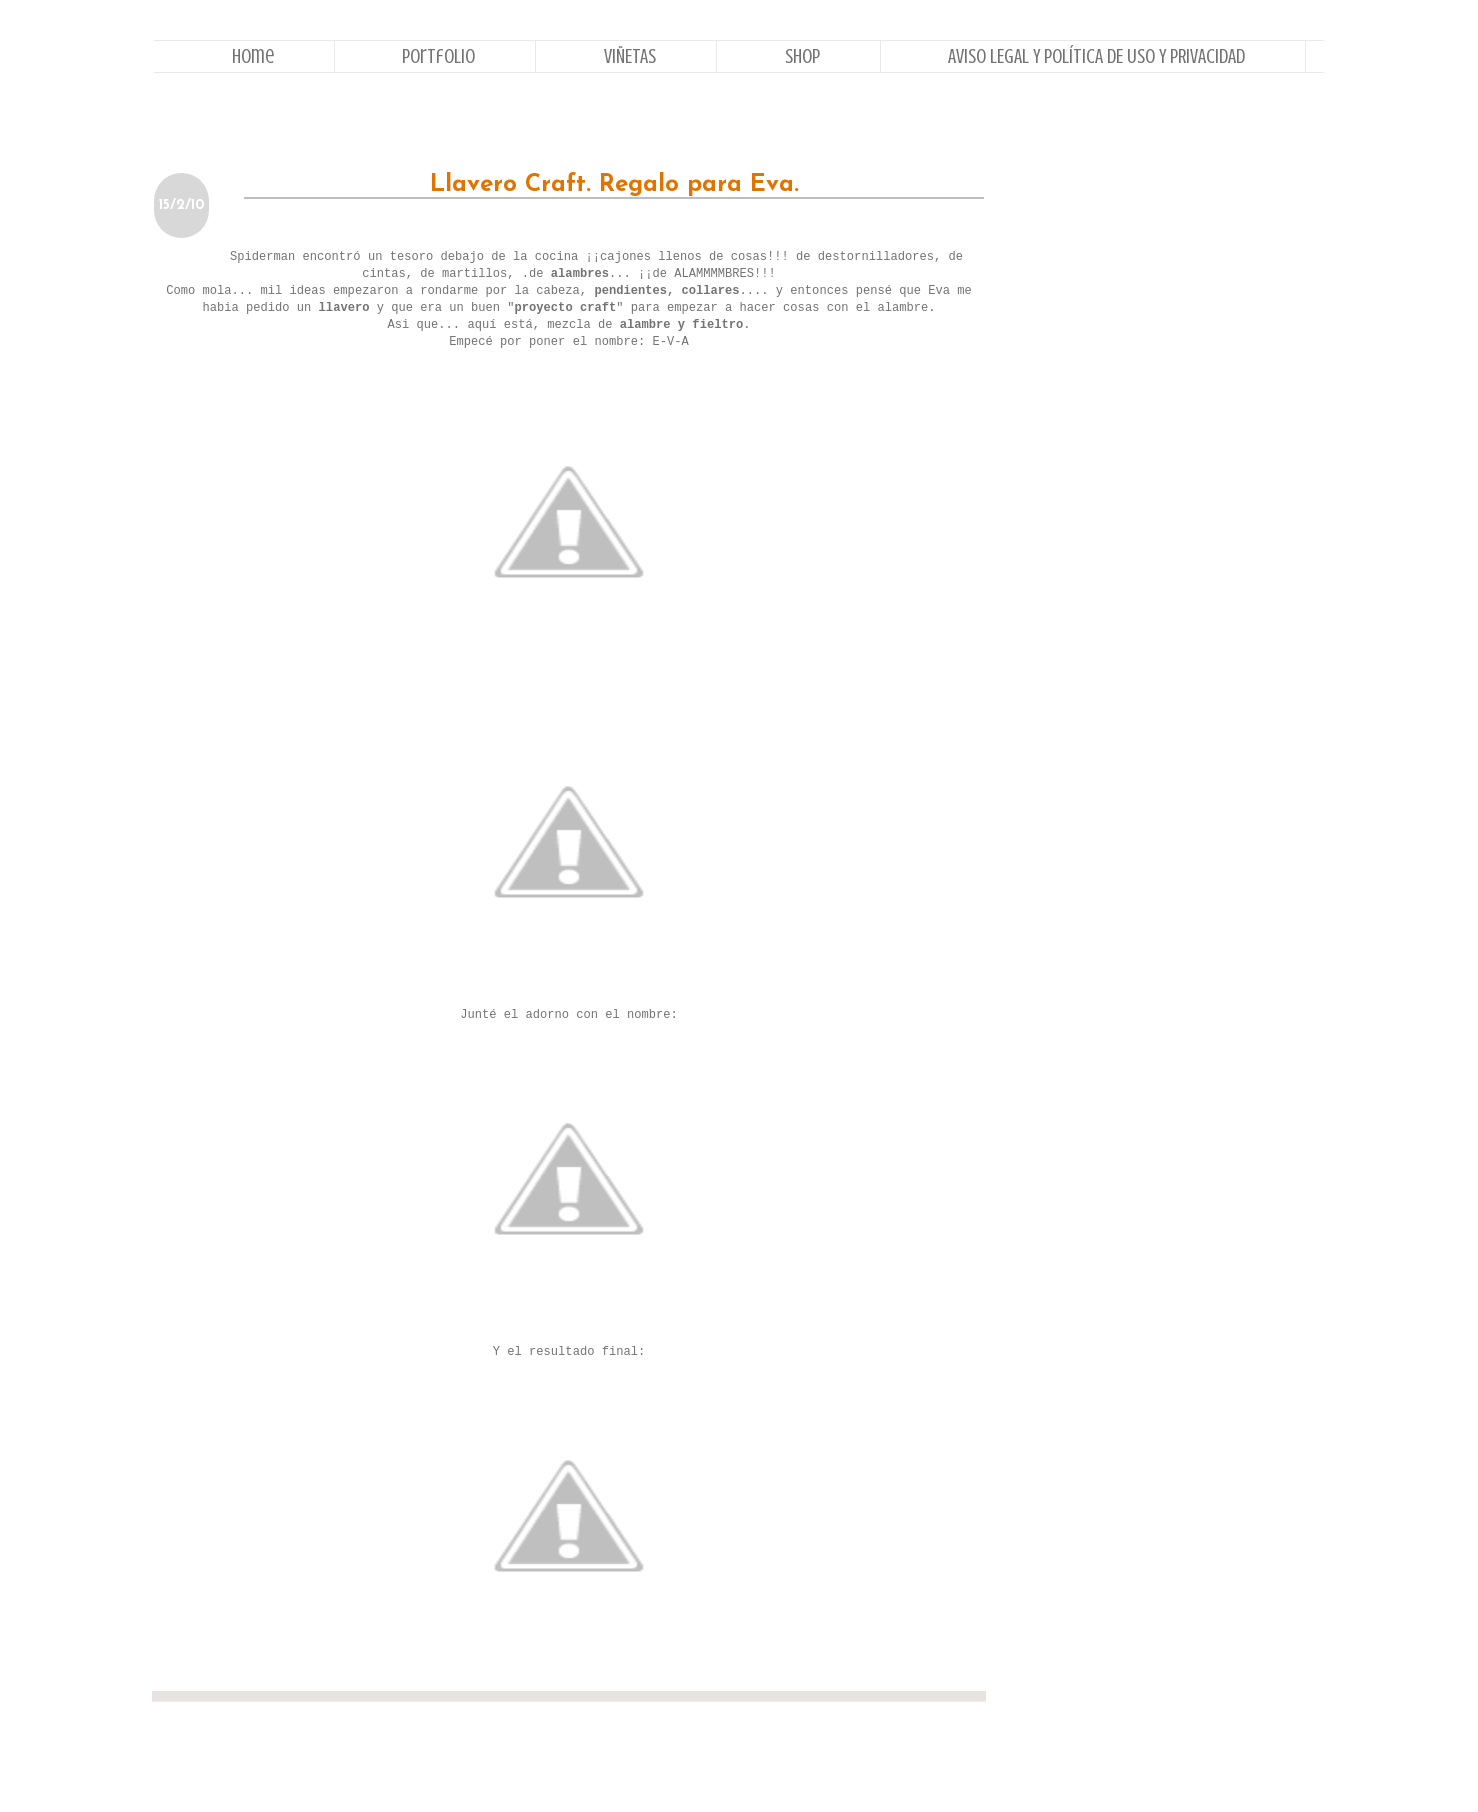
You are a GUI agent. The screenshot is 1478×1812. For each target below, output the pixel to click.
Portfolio (438, 56)
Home (253, 56)
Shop (802, 56)
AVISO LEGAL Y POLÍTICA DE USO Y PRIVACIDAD (1096, 56)
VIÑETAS (630, 56)
